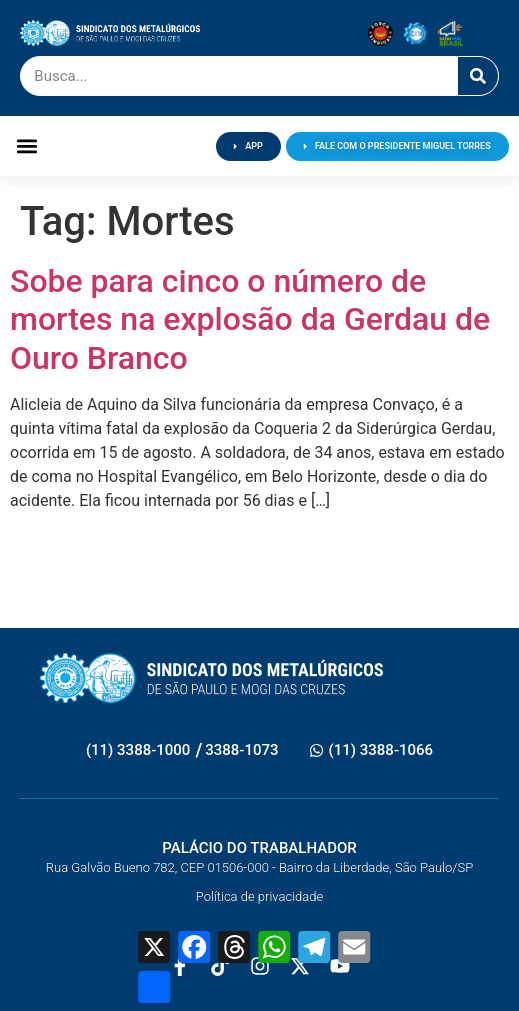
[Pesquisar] (478, 76)
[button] (26, 146)
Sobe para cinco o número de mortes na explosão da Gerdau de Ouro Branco (250, 319)
